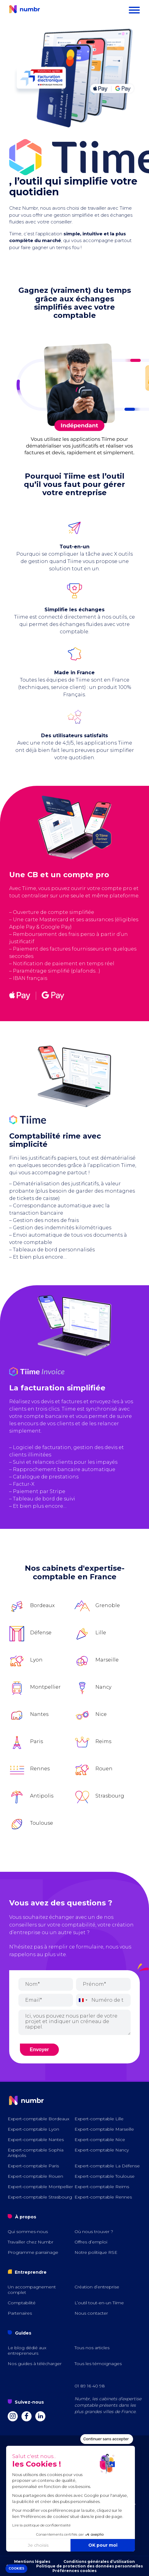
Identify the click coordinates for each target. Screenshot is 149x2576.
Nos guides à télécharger (35, 2363)
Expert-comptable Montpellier (40, 2186)
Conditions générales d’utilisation (99, 2561)
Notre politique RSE (95, 2252)
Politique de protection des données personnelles (89, 2566)
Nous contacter (91, 2313)
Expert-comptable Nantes (36, 2139)
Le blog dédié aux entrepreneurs (27, 2350)
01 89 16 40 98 (89, 2386)
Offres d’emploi (90, 2242)
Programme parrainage (33, 2252)
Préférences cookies (74, 2570)
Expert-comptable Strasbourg (40, 2197)
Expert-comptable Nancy (101, 2150)
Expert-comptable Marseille (104, 2129)
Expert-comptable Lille (99, 2119)
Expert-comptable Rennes (103, 2197)
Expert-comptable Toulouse (104, 2176)
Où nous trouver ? (93, 2231)
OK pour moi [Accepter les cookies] (61, 2545)
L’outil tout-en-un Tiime (99, 2303)
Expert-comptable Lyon (33, 2129)
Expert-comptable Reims (101, 2186)
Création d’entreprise (96, 2287)
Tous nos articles (91, 2347)
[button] (16, 2568)
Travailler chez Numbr (30, 2242)
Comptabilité (22, 2303)
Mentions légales (32, 2561)
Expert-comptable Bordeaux (38, 2119)
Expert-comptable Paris (33, 2166)
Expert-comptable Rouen (35, 2176)
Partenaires (20, 2313)
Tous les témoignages (98, 2363)
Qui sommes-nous (28, 2231)
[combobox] (82, 2000)
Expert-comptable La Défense (107, 2166)
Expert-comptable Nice (99, 2139)
